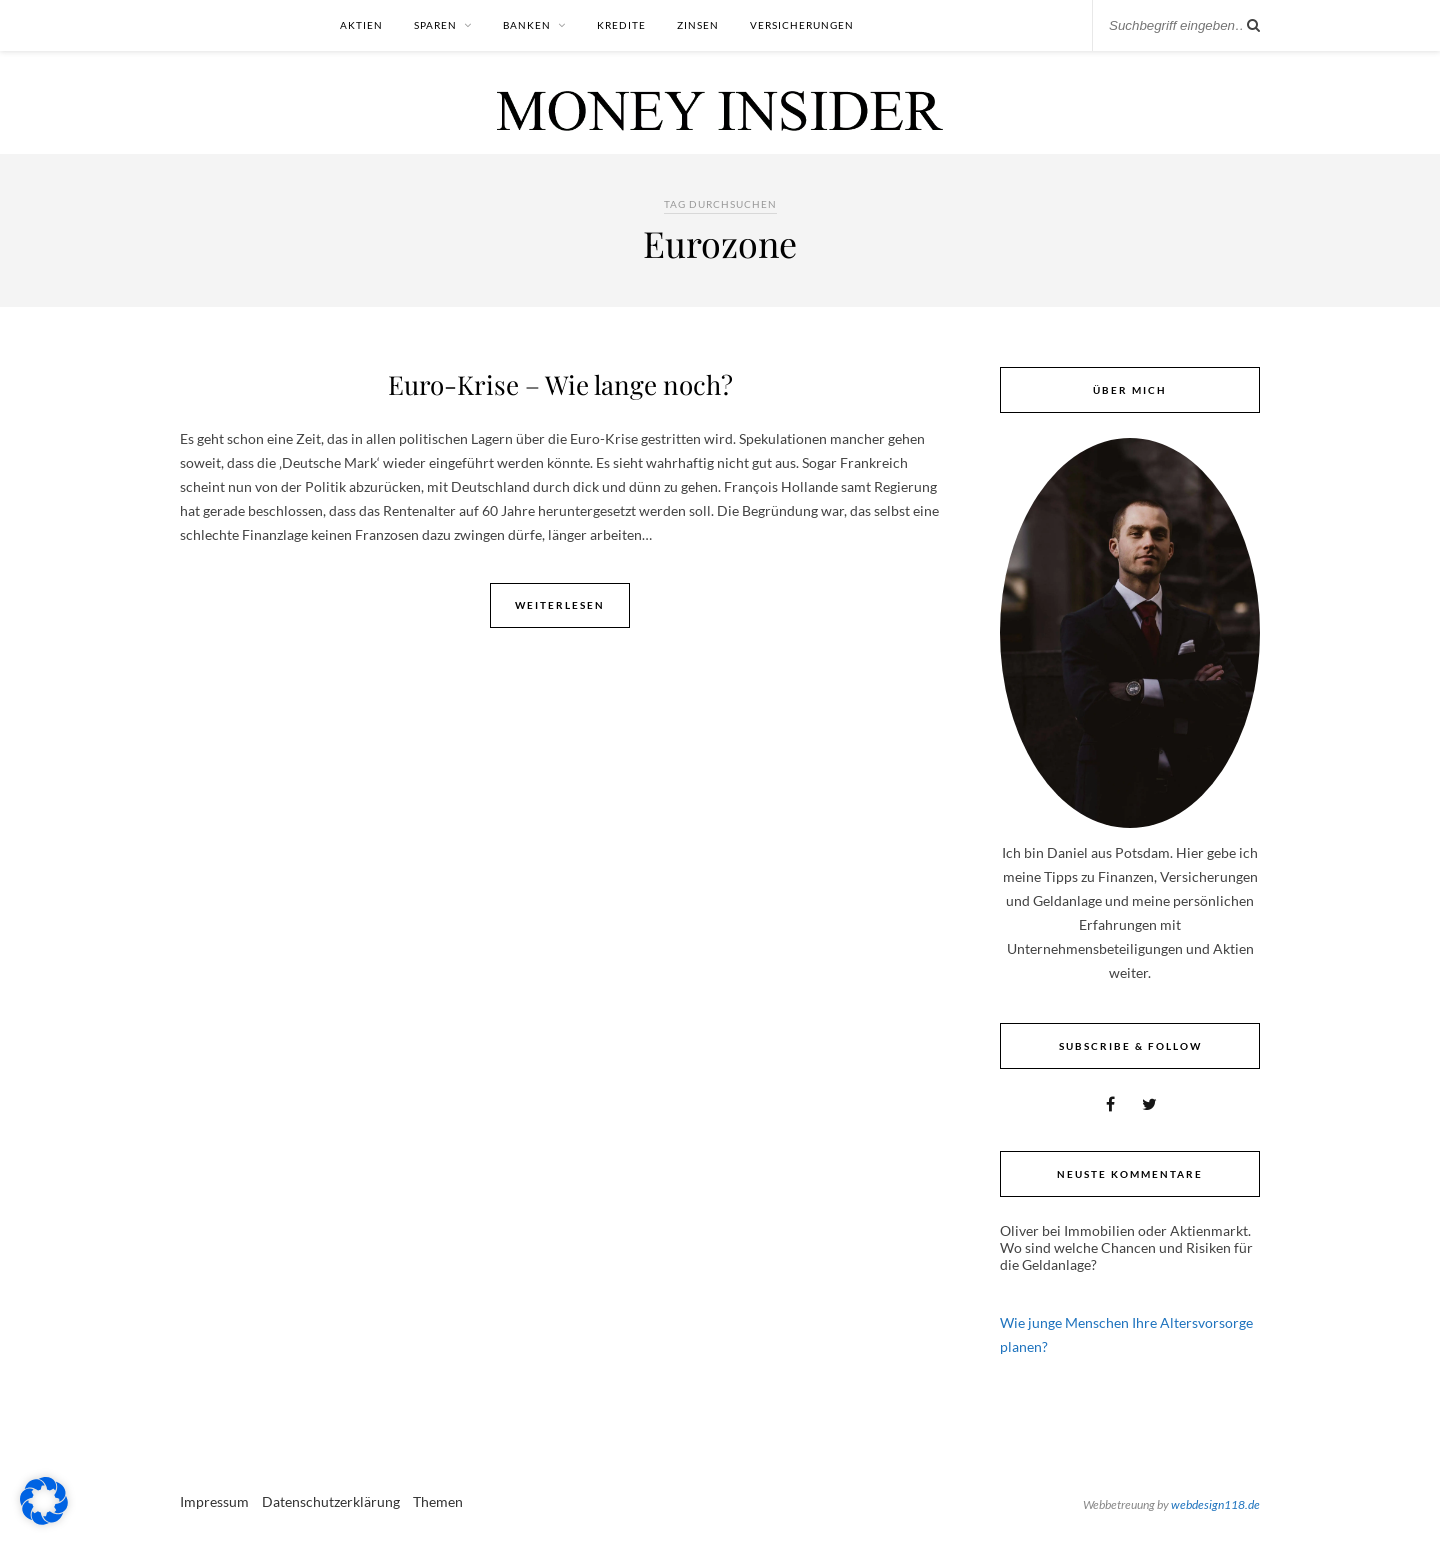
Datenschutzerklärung (331, 1501)
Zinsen (698, 25)
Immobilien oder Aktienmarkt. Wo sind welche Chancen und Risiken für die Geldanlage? (1126, 1247)
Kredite (621, 25)
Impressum (214, 1501)
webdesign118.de (1215, 1504)
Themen (438, 1501)
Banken (527, 25)
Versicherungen (802, 25)
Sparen (435, 25)
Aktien (361, 25)
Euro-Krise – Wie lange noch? (560, 384)
